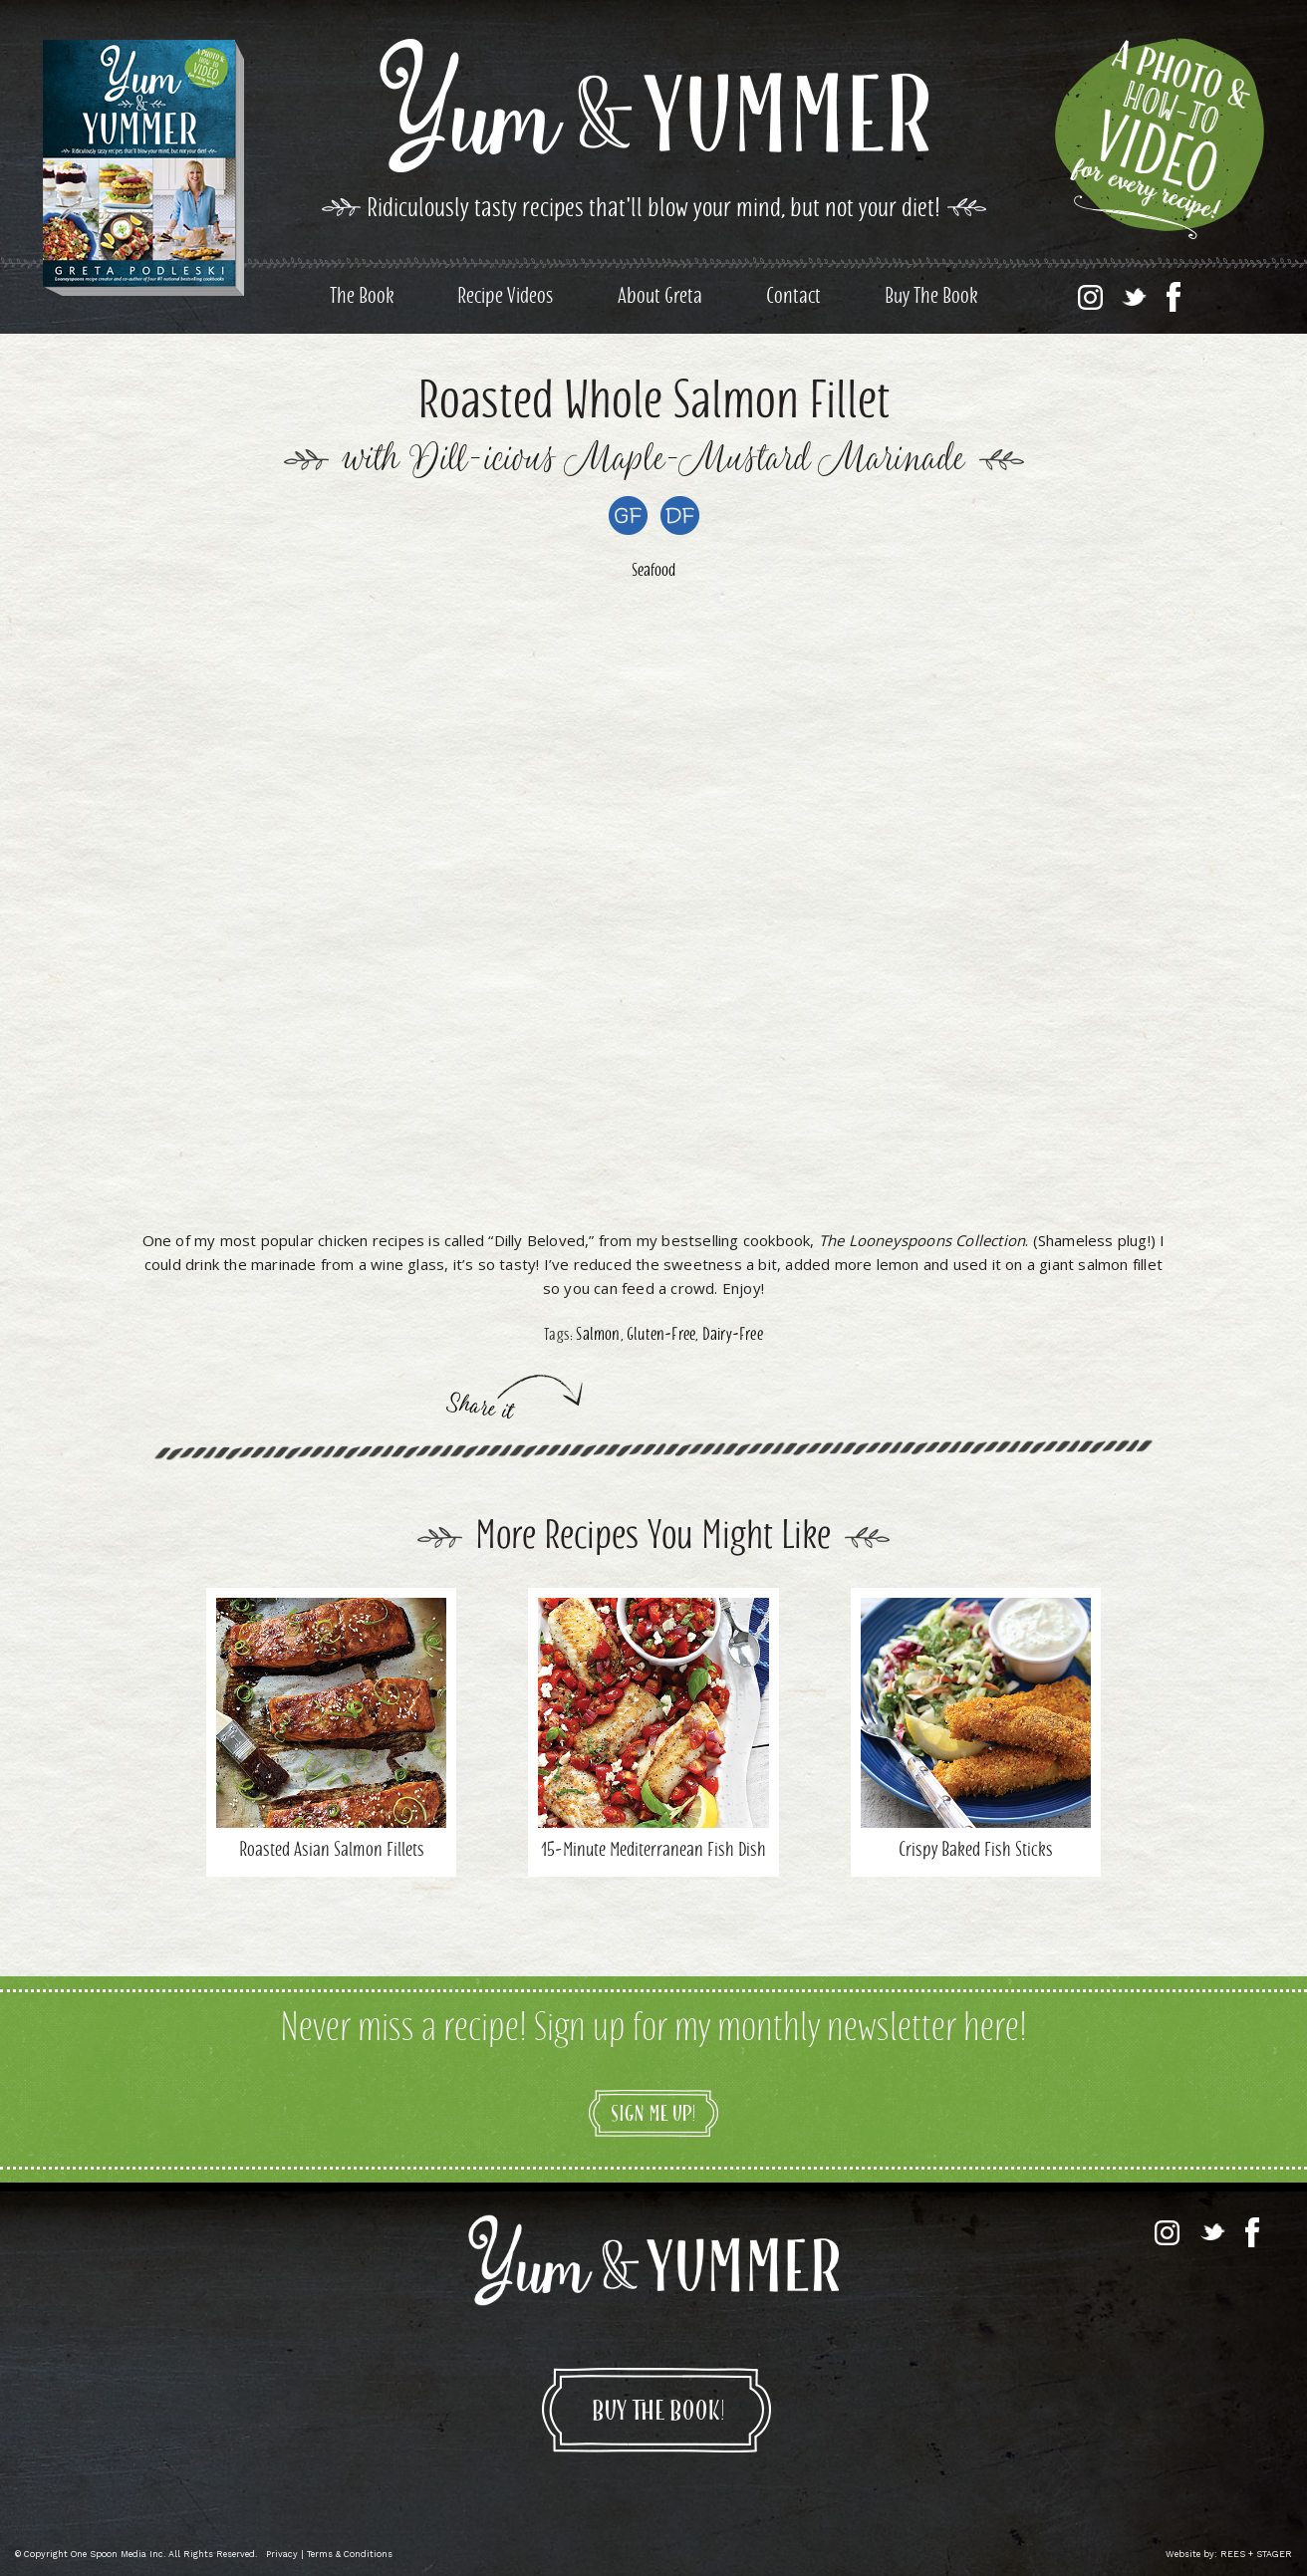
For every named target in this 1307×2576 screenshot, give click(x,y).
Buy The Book (931, 298)
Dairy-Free (732, 1336)
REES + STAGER (1256, 2554)
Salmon (598, 1336)
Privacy (282, 2554)
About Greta (660, 298)
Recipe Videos (505, 298)
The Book (361, 298)
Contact (793, 298)
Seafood (653, 572)
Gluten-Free (661, 1336)
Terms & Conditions (349, 2554)
